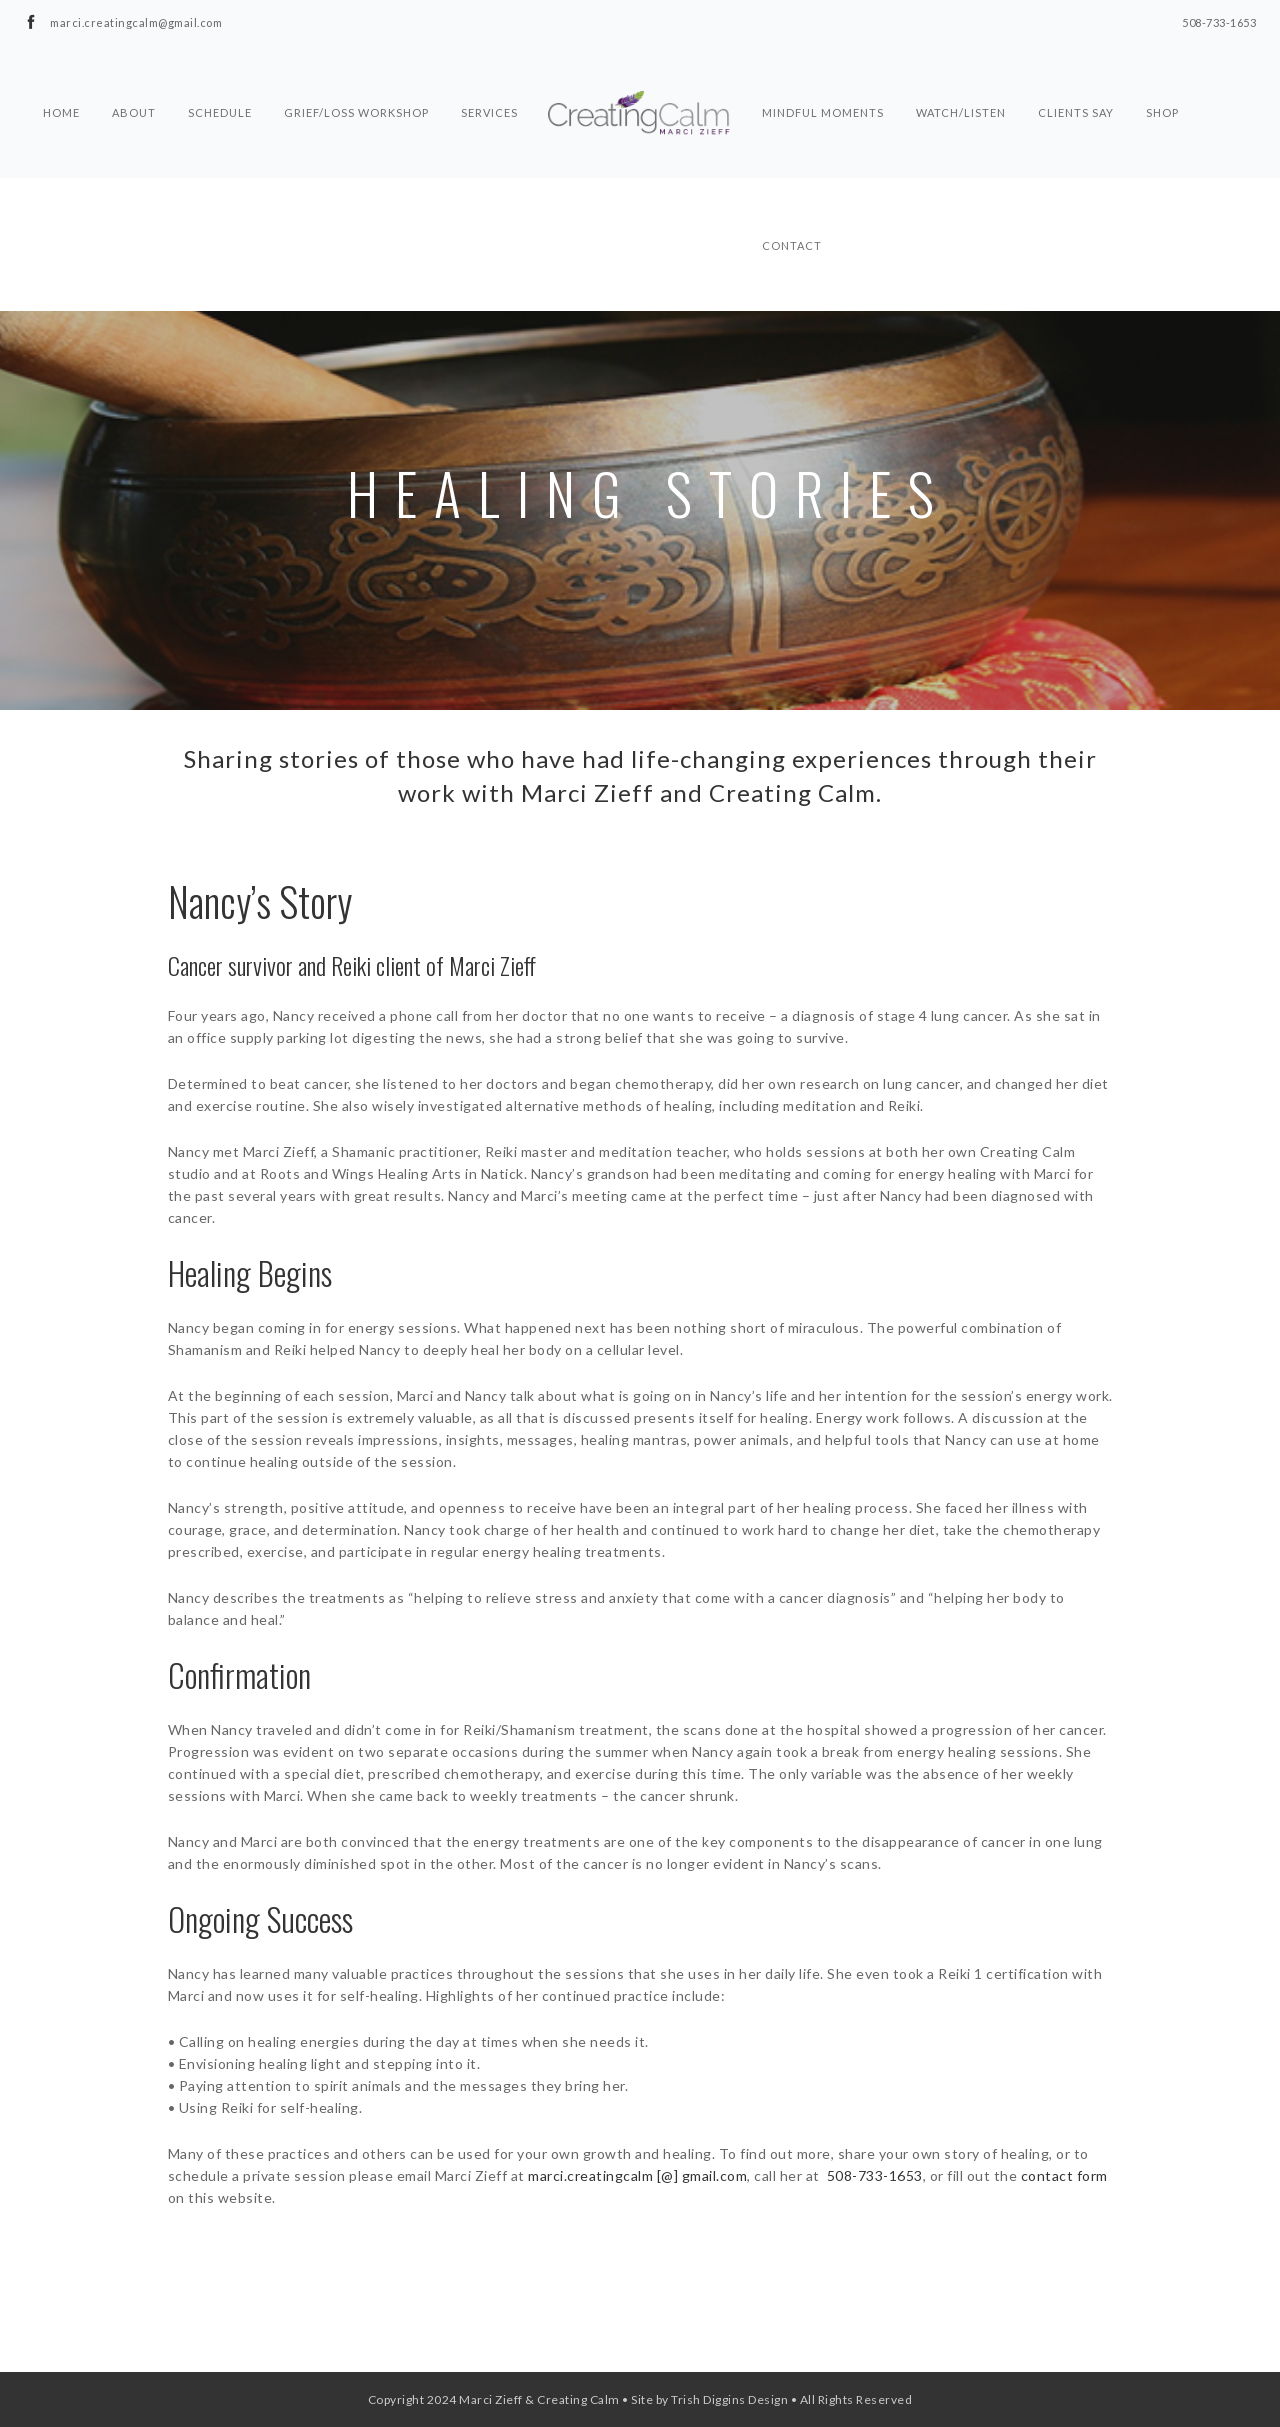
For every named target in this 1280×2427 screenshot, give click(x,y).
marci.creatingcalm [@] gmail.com (637, 2175)
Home (61, 76)
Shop (1162, 76)
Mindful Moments (823, 76)
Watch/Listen (961, 76)
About (134, 76)
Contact (792, 209)
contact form (1064, 2175)
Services (489, 76)
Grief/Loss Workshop (356, 76)
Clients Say (1076, 76)
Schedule (220, 76)
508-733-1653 (875, 2175)
